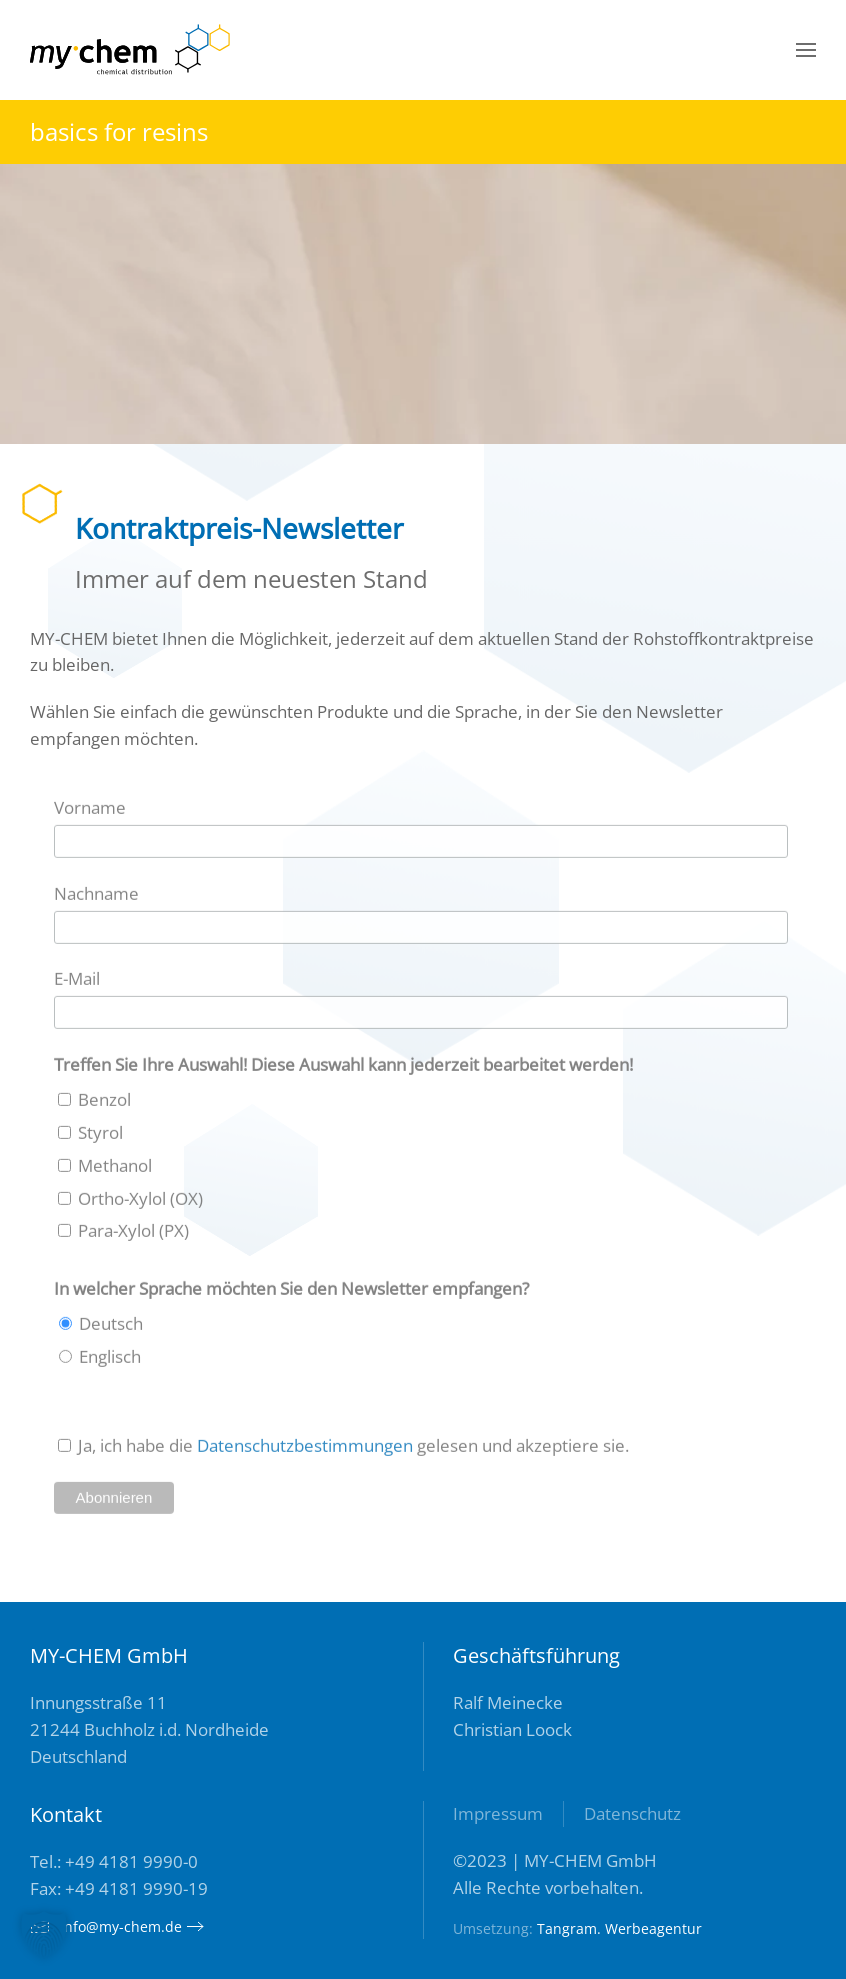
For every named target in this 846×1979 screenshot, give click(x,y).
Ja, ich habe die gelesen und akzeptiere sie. (351, 1449)
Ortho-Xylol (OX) (138, 1202)
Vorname (90, 811)
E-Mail (77, 983)
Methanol (113, 1169)
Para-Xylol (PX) (131, 1235)
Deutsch (109, 1328)
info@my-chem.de (106, 1927)
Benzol (102, 1103)
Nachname (96, 897)
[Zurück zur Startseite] (130, 50)
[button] (806, 50)
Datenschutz (632, 1813)
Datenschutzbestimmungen (305, 1449)
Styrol (98, 1136)
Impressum (498, 1813)
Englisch (108, 1360)
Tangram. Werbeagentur (619, 1928)
